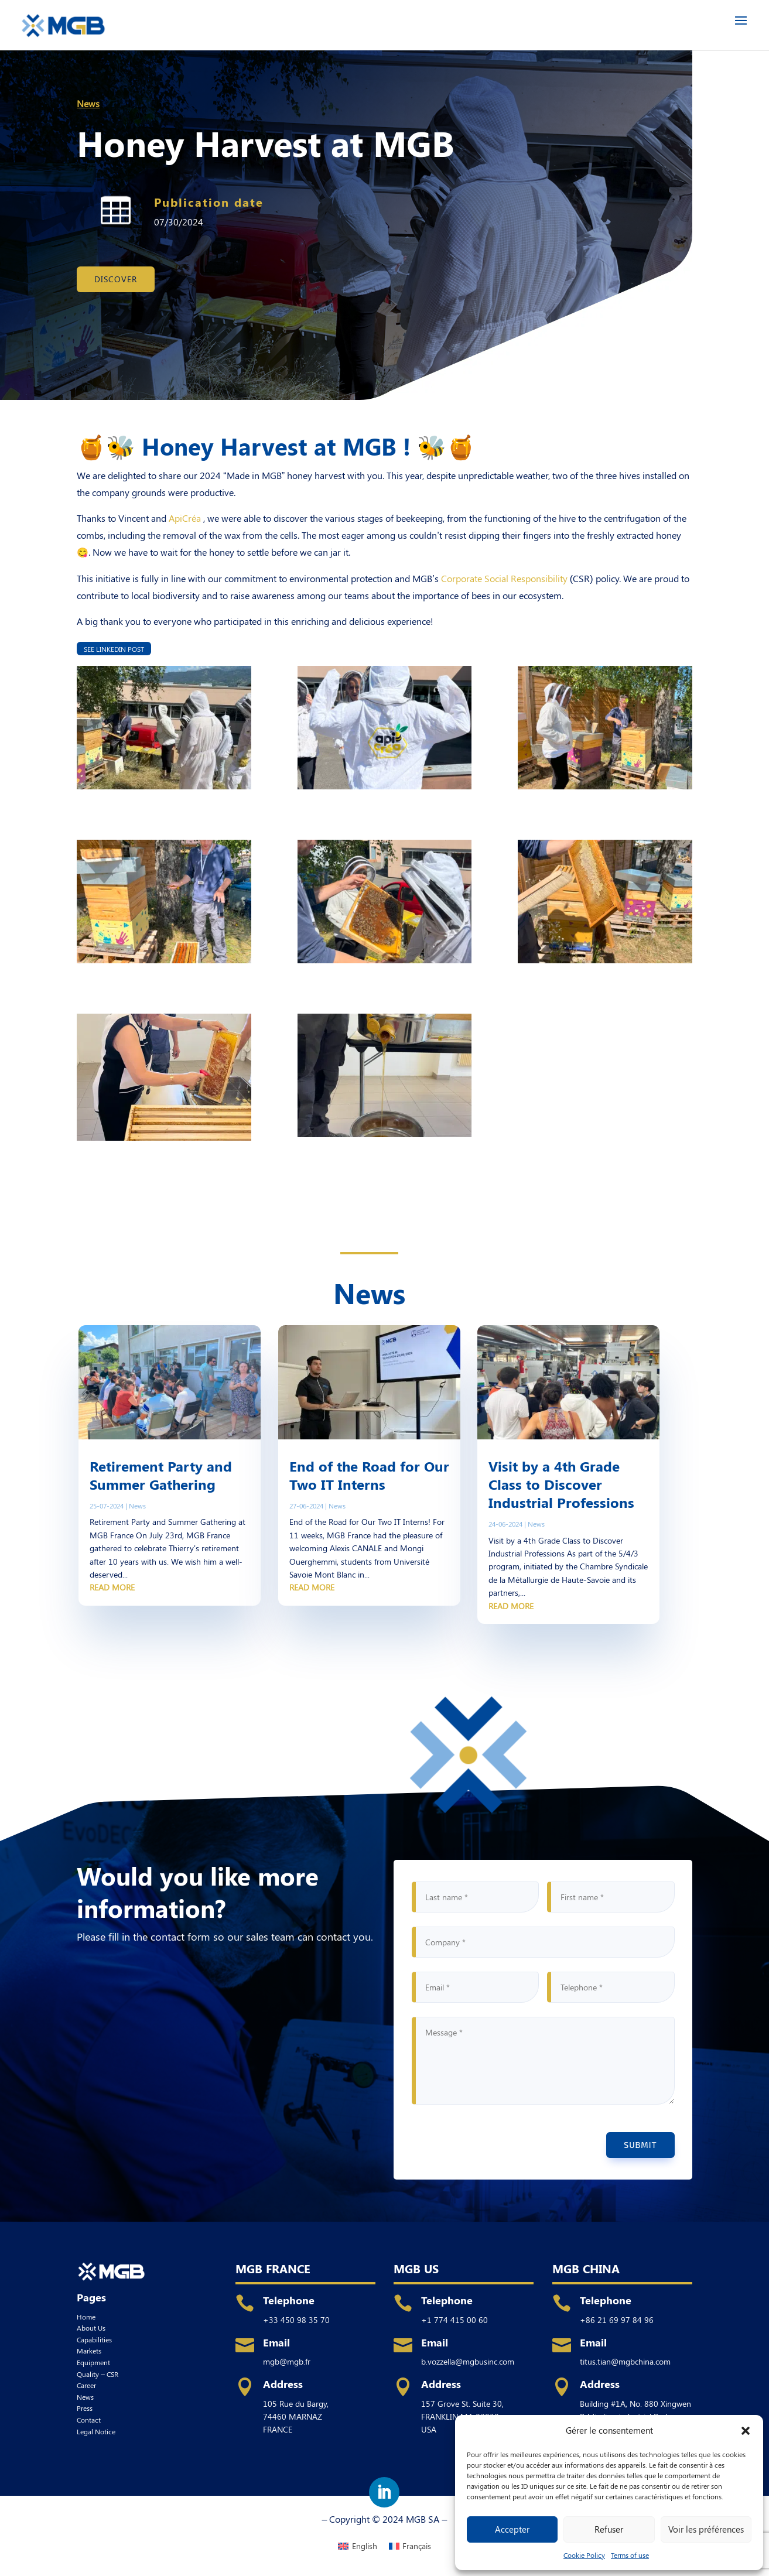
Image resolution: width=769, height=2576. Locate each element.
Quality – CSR (97, 2374)
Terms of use (630, 2555)
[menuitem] (357, 2546)
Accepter (512, 2529)
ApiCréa (185, 518)
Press (85, 2408)
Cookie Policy (584, 2555)
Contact (89, 2419)
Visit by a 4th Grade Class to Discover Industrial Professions (561, 1483)
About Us (91, 2327)
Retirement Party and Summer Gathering (161, 1474)
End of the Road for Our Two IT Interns (369, 1474)
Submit (640, 2145)
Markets (89, 2350)
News (88, 103)
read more (112, 1587)
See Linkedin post (114, 648)
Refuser (608, 2529)
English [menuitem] (364, 2545)
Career (86, 2385)
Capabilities (94, 2339)
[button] (745, 2430)
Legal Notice (96, 2431)
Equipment (93, 2362)
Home (86, 2316)
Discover (115, 279)
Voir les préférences (706, 2529)
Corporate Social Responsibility (504, 578)
